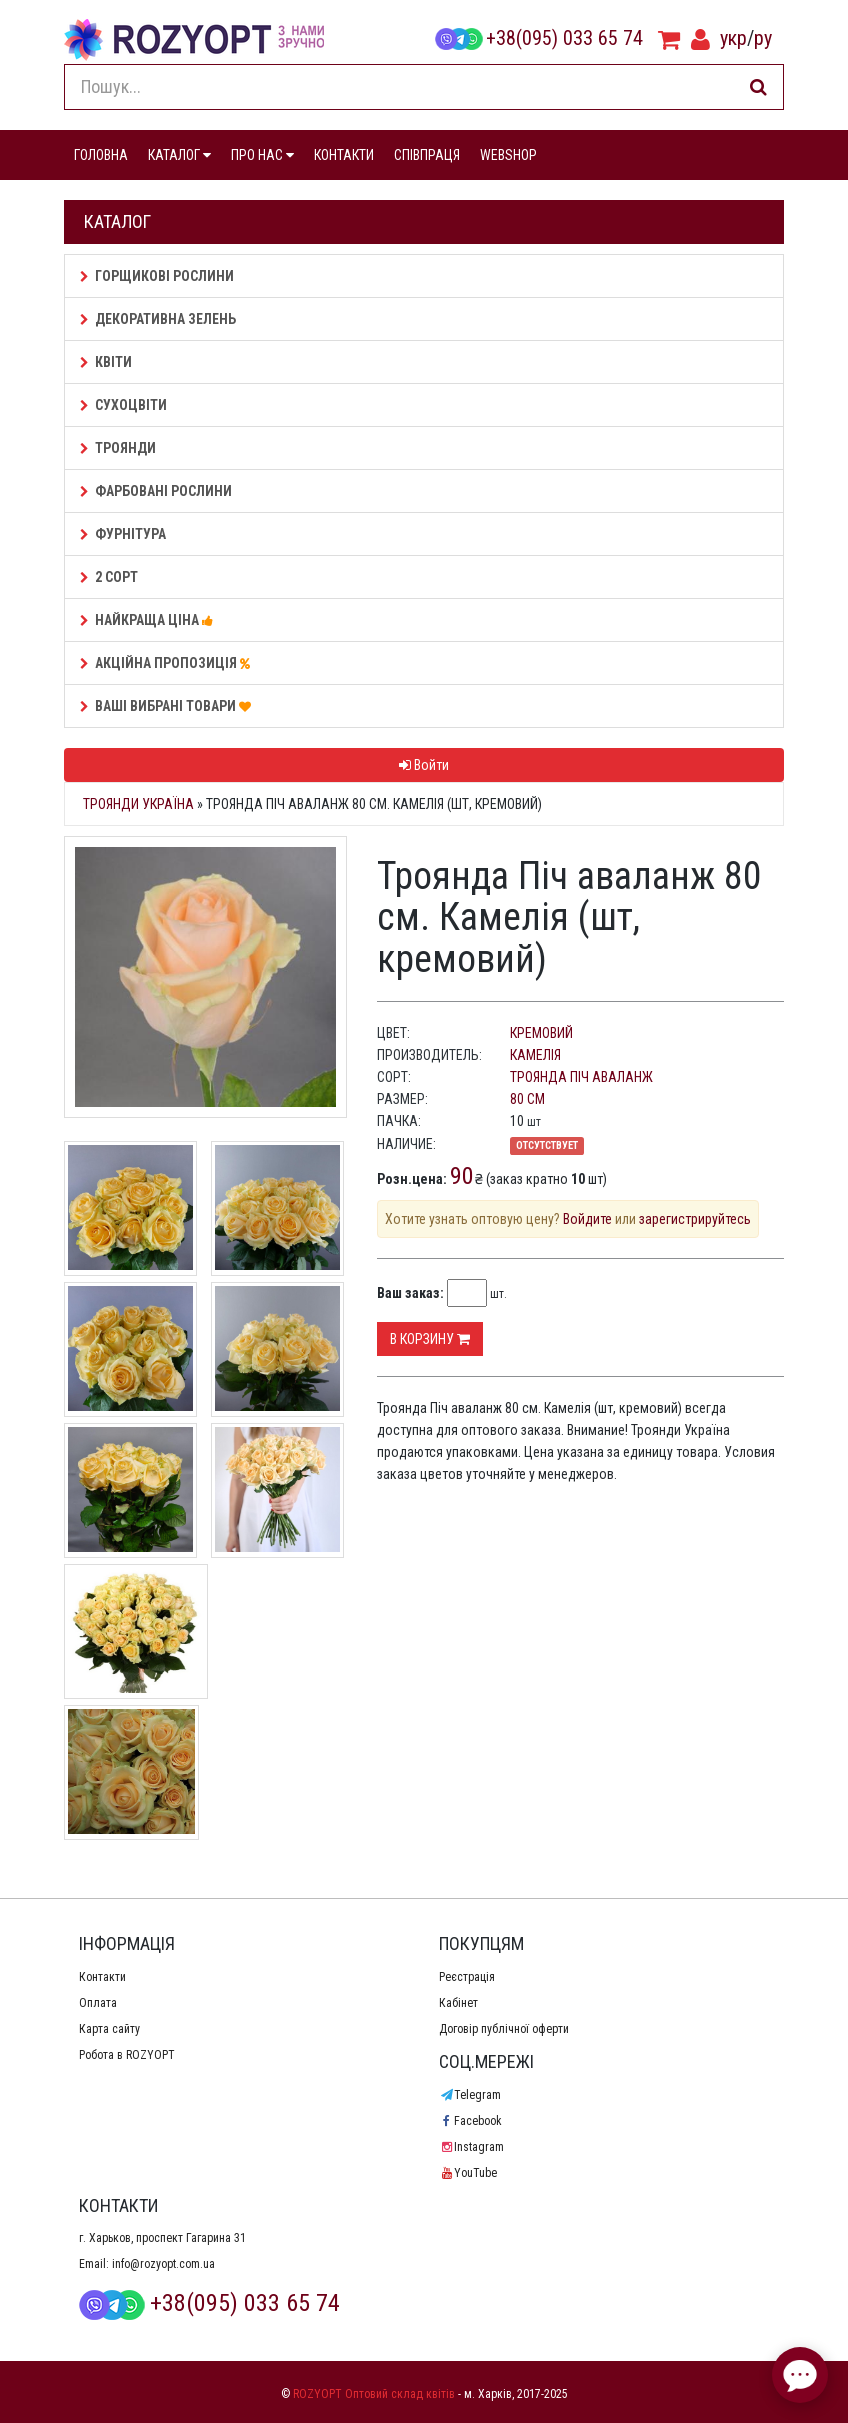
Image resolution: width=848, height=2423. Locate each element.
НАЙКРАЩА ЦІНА (149, 620)
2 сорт (109, 577)
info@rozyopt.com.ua (163, 2264)
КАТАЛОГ (179, 155)
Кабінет (458, 2003)
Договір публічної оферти (504, 2029)
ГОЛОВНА (101, 155)
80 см (527, 1099)
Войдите (587, 1219)
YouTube (468, 2173)
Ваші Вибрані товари (168, 706)
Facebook (470, 2121)
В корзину (430, 1339)
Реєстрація (467, 1977)
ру (763, 38)
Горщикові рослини (157, 276)
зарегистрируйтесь (695, 1219)
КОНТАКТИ (344, 155)
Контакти (102, 1977)
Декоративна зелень (158, 319)
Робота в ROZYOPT (127, 2055)
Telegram (470, 2095)
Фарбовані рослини (156, 491)
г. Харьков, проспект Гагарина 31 (162, 2238)
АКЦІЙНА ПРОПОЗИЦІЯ (168, 663)
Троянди (118, 448)
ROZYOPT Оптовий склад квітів (374, 2394)
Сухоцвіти (123, 405)
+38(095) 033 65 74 (539, 38)
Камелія (535, 1055)
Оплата (98, 2003)
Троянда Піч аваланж (581, 1077)
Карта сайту (109, 2029)
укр (733, 38)
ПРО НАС (262, 155)
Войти (424, 765)
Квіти (106, 362)
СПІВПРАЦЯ (427, 155)
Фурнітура (123, 534)
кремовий (541, 1033)
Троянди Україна (138, 804)
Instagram (471, 2147)
